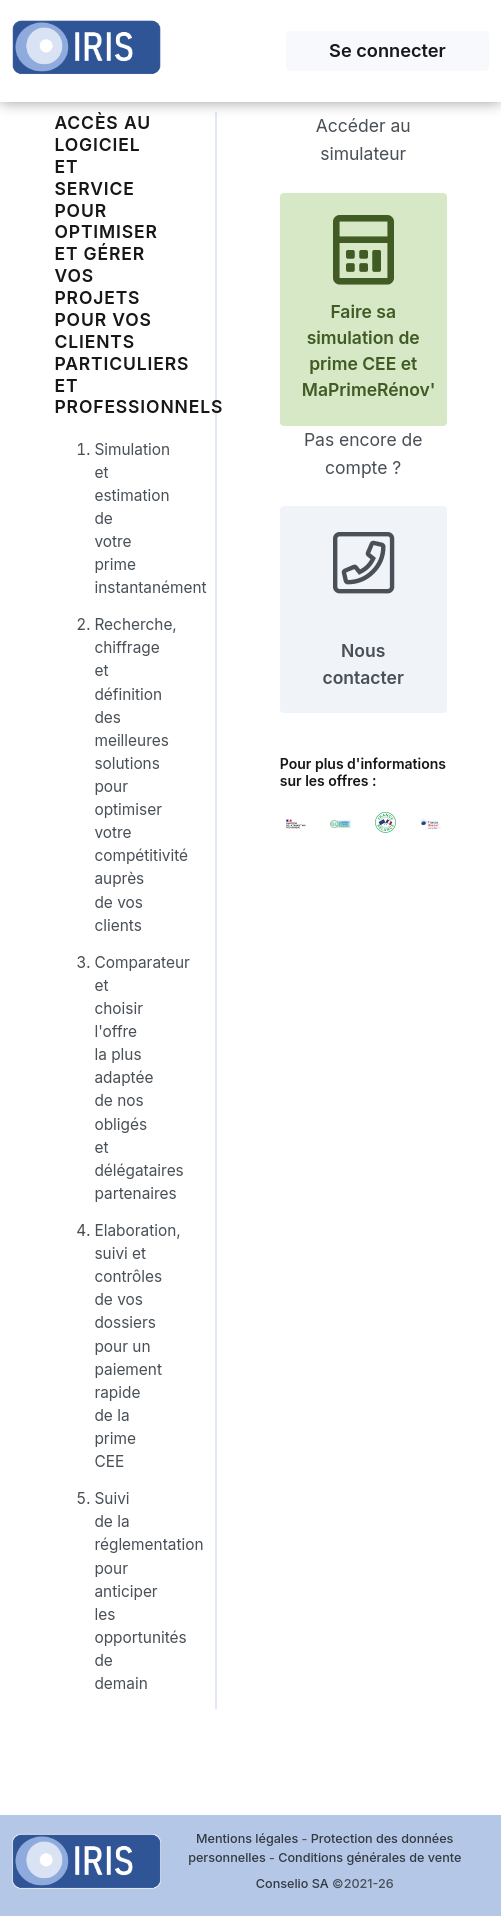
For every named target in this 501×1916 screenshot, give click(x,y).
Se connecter (387, 50)
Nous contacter (362, 608)
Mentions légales (247, 1838)
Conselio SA (292, 1883)
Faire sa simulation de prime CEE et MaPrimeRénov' (369, 308)
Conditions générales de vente (369, 1857)
